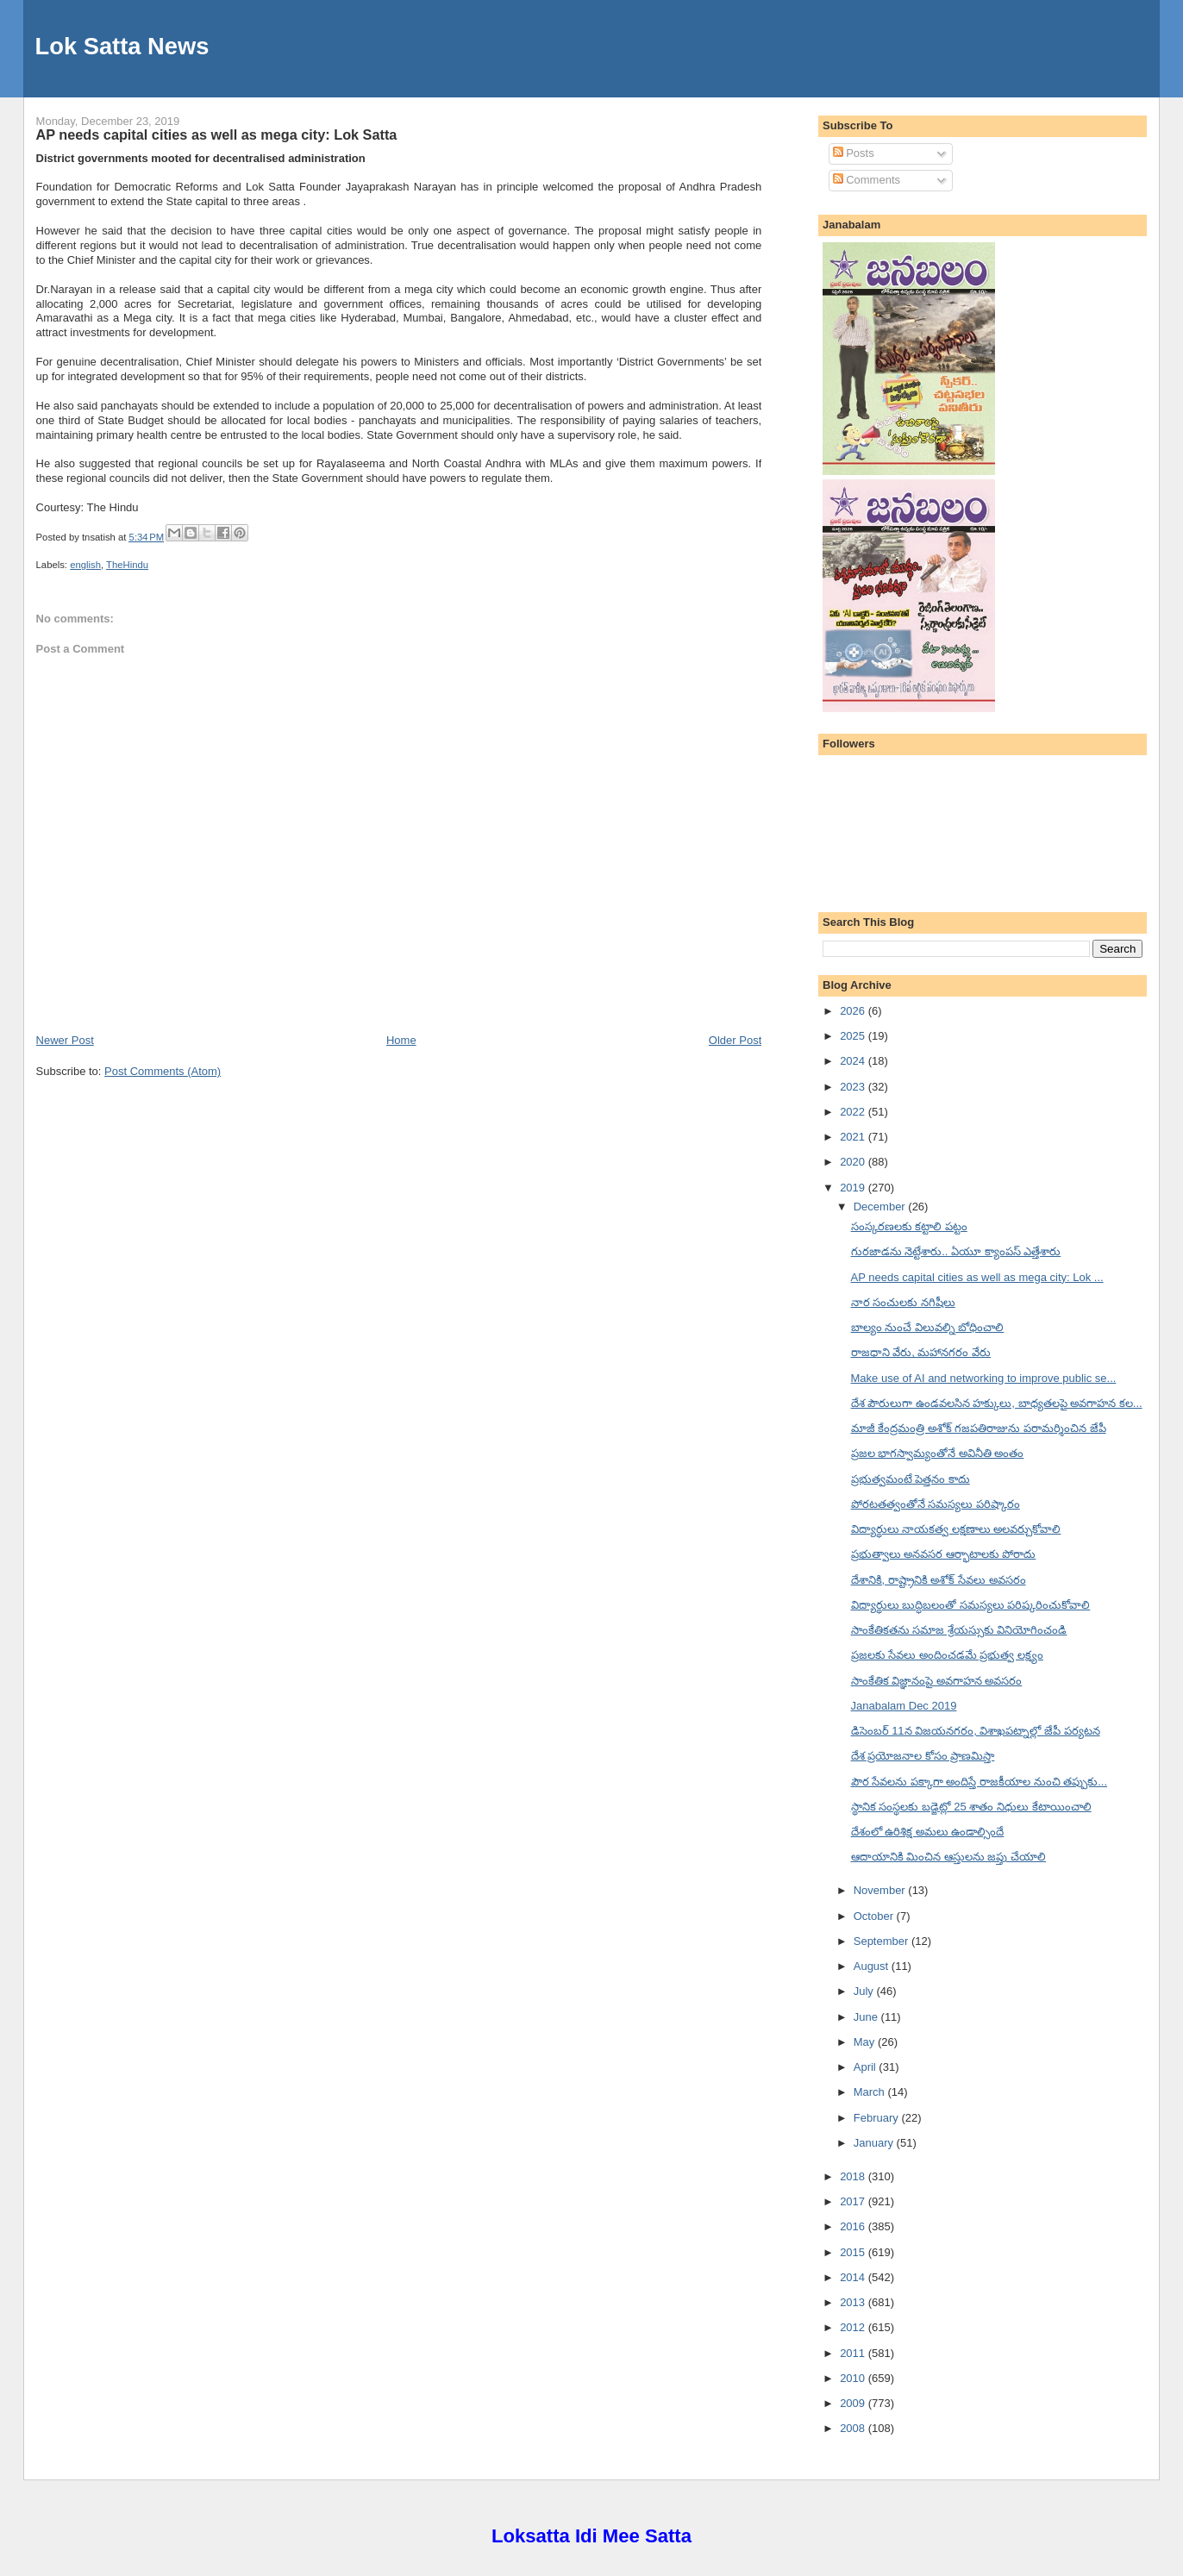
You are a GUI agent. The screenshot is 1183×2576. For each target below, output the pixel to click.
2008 (854, 2428)
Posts (853, 153)
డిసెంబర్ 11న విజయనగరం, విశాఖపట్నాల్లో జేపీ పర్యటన (975, 1730)
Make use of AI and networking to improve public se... (984, 1378)
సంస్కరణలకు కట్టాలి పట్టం (909, 1226)
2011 (854, 2353)
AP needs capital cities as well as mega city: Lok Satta (216, 134)
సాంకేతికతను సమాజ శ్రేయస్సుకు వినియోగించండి (959, 1629)
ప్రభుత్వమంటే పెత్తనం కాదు (910, 1478)
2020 (854, 1161)
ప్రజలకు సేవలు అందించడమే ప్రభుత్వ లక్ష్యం (947, 1654)
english (85, 565)
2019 (854, 1187)
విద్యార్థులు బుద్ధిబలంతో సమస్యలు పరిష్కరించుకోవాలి (971, 1604)
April (866, 2066)
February (878, 2117)
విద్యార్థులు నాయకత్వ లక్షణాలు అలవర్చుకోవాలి (956, 1528)
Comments (866, 179)
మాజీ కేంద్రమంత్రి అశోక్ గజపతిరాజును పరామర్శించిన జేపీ (978, 1428)
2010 (854, 2378)
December (881, 1206)
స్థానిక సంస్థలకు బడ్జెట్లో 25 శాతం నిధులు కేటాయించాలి (971, 1806)
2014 (854, 2277)
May (866, 2041)
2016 (854, 2226)
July (865, 1991)
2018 (854, 2176)
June (867, 2016)
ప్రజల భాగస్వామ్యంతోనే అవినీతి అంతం (937, 1453)
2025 (854, 1035)
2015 (854, 2252)
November (881, 1890)
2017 (854, 2201)
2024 (854, 1060)
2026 (854, 1010)
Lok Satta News (122, 46)
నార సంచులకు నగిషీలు (903, 1302)
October (875, 1916)
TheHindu (127, 565)
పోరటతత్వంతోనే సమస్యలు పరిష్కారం (935, 1503)
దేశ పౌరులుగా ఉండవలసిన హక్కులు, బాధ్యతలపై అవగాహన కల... (996, 1403)
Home (401, 1040)
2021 (854, 1136)
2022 (854, 1111)
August (873, 1966)
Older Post (735, 1040)
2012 (854, 2327)
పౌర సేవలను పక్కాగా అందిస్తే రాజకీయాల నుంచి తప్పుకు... (979, 1781)
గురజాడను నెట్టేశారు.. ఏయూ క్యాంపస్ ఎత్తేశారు (956, 1251)
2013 (854, 2302)
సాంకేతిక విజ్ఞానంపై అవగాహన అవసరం (937, 1680)
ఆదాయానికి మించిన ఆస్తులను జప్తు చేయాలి (948, 1856)
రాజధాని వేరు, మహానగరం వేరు (921, 1352)
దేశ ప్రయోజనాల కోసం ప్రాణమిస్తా (923, 1755)
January (875, 2142)
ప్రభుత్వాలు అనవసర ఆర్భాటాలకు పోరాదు (943, 1553)
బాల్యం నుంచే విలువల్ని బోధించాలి (928, 1327)
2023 (854, 1086)
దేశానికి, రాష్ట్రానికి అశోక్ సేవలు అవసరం (938, 1579)
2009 (854, 2403)
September (882, 1941)
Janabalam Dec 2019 (904, 1705)
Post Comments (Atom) (162, 1071)
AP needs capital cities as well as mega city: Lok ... (977, 1277)
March (871, 2091)
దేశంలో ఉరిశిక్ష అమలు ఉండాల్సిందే (928, 1831)
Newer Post (65, 1040)
